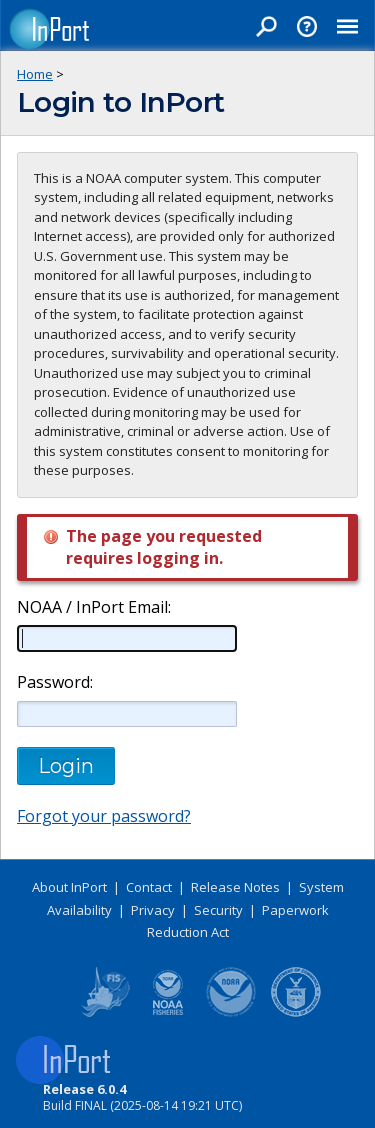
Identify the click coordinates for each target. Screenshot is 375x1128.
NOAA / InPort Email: (92, 607)
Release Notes (235, 887)
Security (218, 910)
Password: (55, 682)
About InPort (69, 887)
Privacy (153, 910)
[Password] (127, 714)
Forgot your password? (104, 816)
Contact (149, 887)
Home (35, 74)
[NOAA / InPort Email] (127, 638)
